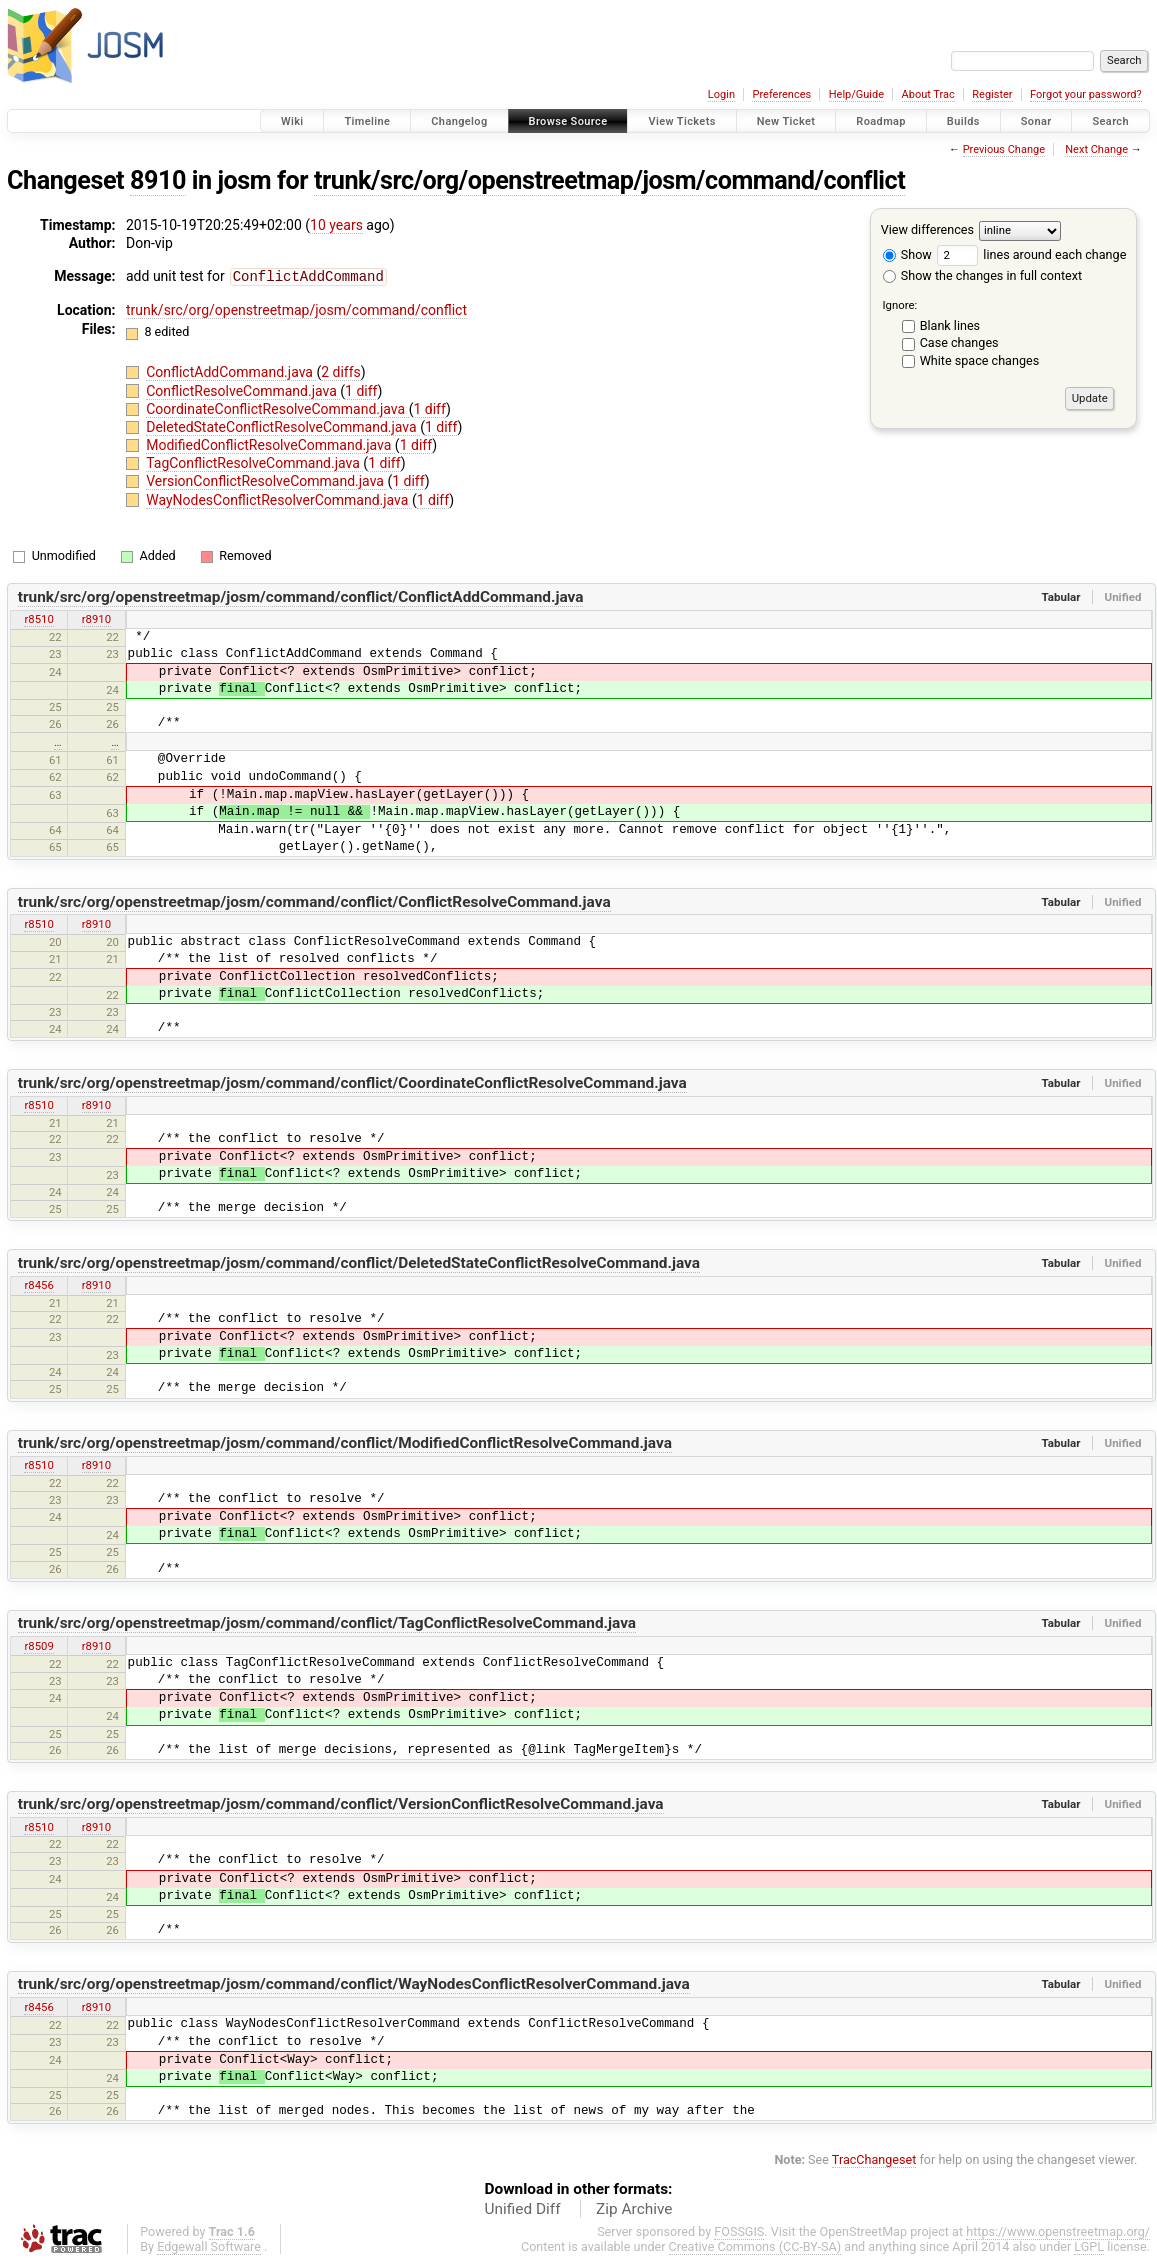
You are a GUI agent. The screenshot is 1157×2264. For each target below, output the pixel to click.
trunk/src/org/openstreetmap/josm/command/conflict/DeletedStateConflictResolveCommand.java (359, 1262)
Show (907, 254)
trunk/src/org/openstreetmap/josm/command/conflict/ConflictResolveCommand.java (314, 901)
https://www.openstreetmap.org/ (1058, 2230)
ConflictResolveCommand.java (243, 390)
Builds (963, 121)
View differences (927, 229)
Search (1110, 121)
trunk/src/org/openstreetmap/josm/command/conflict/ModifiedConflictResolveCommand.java (345, 1442)
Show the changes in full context (982, 275)
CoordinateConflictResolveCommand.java (277, 408)
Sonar (1036, 121)
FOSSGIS (739, 2230)
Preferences (781, 94)
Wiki (292, 121)
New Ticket (786, 121)
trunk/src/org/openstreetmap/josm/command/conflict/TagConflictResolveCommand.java (327, 1622)
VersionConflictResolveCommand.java (266, 480)
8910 (158, 180)
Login (721, 94)
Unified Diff (523, 2208)
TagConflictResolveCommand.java (254, 462)
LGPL (1089, 2245)
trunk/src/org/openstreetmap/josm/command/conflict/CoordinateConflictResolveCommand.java (352, 1082)
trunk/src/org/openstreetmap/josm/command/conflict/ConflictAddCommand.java (301, 596)
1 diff (361, 390)
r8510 (38, 618)
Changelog (459, 121)
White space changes (980, 360)
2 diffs (341, 371)
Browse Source (568, 121)
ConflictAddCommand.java (231, 371)
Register (992, 94)
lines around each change (1031, 254)
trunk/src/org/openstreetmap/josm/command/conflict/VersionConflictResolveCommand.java (341, 1803)
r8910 (96, 618)
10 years (336, 225)
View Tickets (681, 121)
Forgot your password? (1086, 94)
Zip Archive (634, 2208)
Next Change (1096, 149)
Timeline (367, 121)
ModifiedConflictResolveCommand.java (270, 444)
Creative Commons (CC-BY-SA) (755, 2245)
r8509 (38, 1645)
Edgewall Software (209, 2245)
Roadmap (881, 121)
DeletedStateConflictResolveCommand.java (283, 426)
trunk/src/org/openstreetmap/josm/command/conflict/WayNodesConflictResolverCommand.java (354, 1983)
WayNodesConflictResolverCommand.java (279, 499)
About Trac (928, 94)
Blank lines (950, 325)
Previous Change (1004, 149)
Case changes (959, 342)
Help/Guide (856, 94)
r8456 (38, 1284)
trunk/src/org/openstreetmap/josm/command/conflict (609, 180)
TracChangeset (874, 2158)
